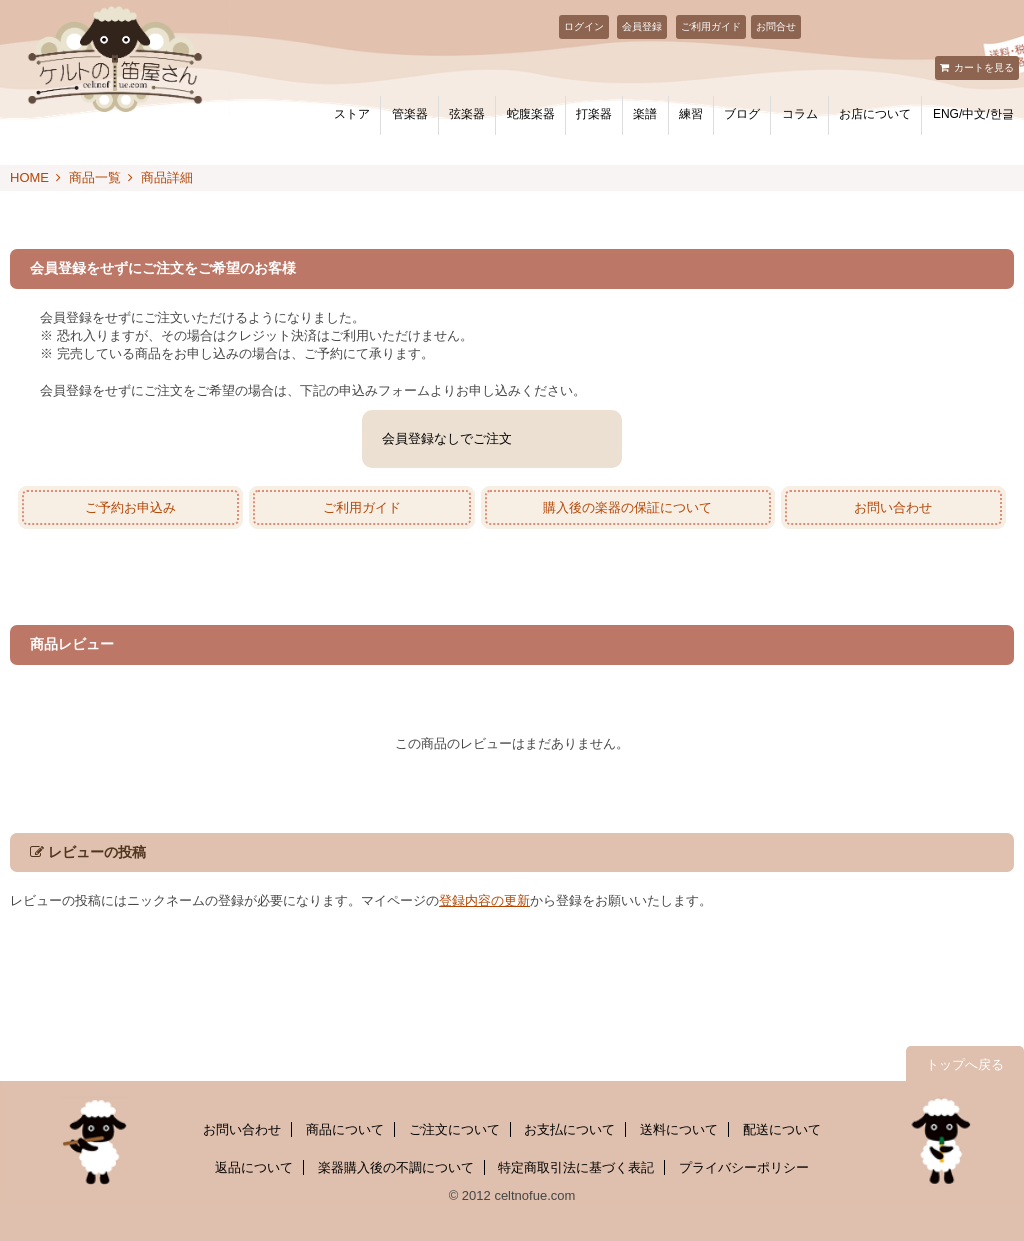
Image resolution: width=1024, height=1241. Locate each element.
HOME (29, 177)
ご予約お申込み (130, 507)
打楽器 (594, 114)
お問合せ (776, 26)
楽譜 (645, 114)
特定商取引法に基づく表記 (576, 1167)
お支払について (569, 1129)
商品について (345, 1129)
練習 (691, 114)
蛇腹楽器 (531, 114)
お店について (875, 114)
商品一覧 (95, 177)
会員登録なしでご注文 (447, 438)
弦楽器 (467, 114)
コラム (800, 114)
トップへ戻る (965, 1064)
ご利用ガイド (711, 26)
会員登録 (642, 26)
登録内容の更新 (484, 900)
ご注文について (454, 1129)
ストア (352, 114)
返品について (254, 1167)
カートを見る (984, 67)
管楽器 (410, 114)
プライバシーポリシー (744, 1167)
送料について (679, 1129)
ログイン (584, 26)
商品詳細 (167, 177)
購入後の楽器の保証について (627, 507)
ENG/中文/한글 (973, 114)
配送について (782, 1129)
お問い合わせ (893, 507)
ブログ (742, 114)
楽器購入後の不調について (396, 1167)
